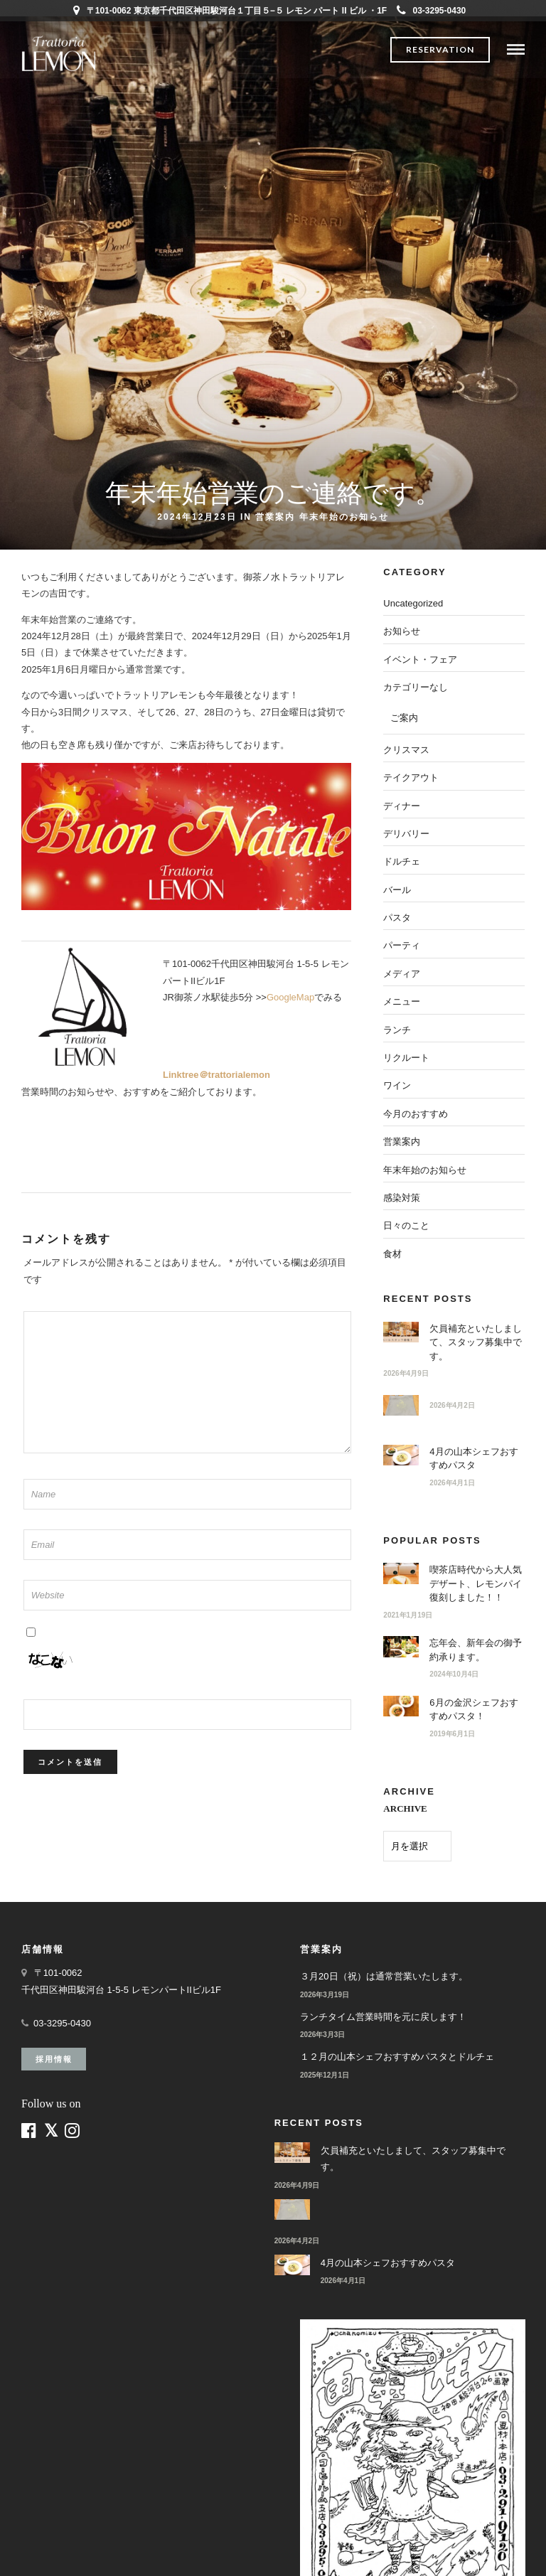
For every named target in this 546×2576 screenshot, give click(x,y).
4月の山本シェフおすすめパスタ (388, 2262)
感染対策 (401, 1197)
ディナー (401, 806)
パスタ (397, 917)
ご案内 (404, 717)
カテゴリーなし (415, 687)
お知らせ (401, 631)
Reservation (440, 49)
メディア (401, 973)
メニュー (401, 1001)
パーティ (401, 945)
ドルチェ (401, 861)
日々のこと (406, 1225)
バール (397, 890)
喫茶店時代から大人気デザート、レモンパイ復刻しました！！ (475, 1583)
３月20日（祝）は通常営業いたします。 (383, 1976)
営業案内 (275, 517)
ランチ (397, 1030)
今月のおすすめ (415, 1113)
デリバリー (406, 833)
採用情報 (54, 2058)
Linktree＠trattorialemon (216, 1074)
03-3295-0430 (431, 11)
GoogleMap (290, 997)
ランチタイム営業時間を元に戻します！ (383, 2016)
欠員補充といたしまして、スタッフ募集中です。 (475, 1342)
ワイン (397, 1085)
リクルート (406, 1057)
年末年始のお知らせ (344, 517)
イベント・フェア (420, 659)
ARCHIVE (405, 1808)
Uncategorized (413, 603)
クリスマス (406, 749)
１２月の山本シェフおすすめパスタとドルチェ (397, 2056)
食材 (392, 1254)
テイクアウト (411, 777)
